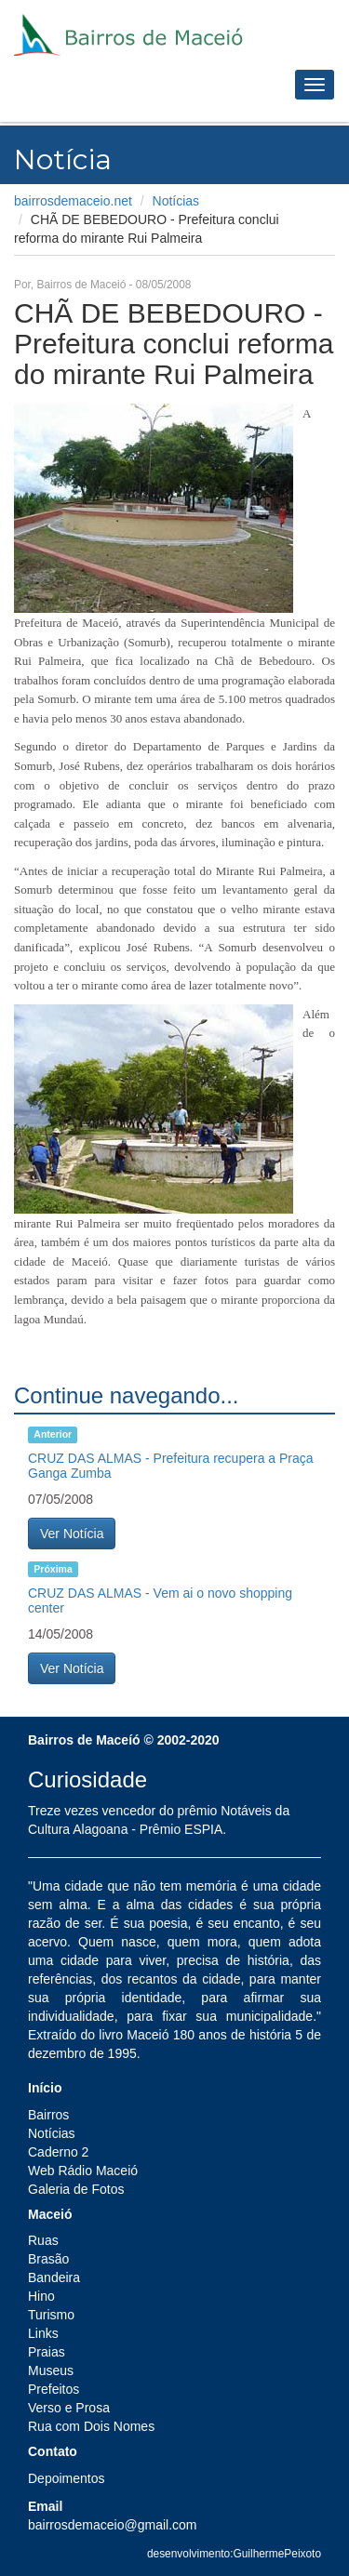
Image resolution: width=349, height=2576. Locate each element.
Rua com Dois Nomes (91, 2426)
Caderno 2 (58, 2151)
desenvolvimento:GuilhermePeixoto (234, 2553)
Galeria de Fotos (76, 2189)
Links (43, 2333)
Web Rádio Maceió (83, 2170)
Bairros (48, 2114)
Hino (41, 2296)
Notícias (176, 200)
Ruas (43, 2240)
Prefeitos (53, 2389)
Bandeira (54, 2277)
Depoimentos (66, 2478)
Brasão (48, 2258)
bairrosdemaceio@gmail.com (112, 2524)
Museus (51, 2370)
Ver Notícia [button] (71, 1533)
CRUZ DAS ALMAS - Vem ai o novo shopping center (160, 1600)
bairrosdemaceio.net (73, 200)
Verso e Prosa (69, 2407)
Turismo (51, 2314)
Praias (46, 2351)
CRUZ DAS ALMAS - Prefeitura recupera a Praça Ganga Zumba (171, 1465)
